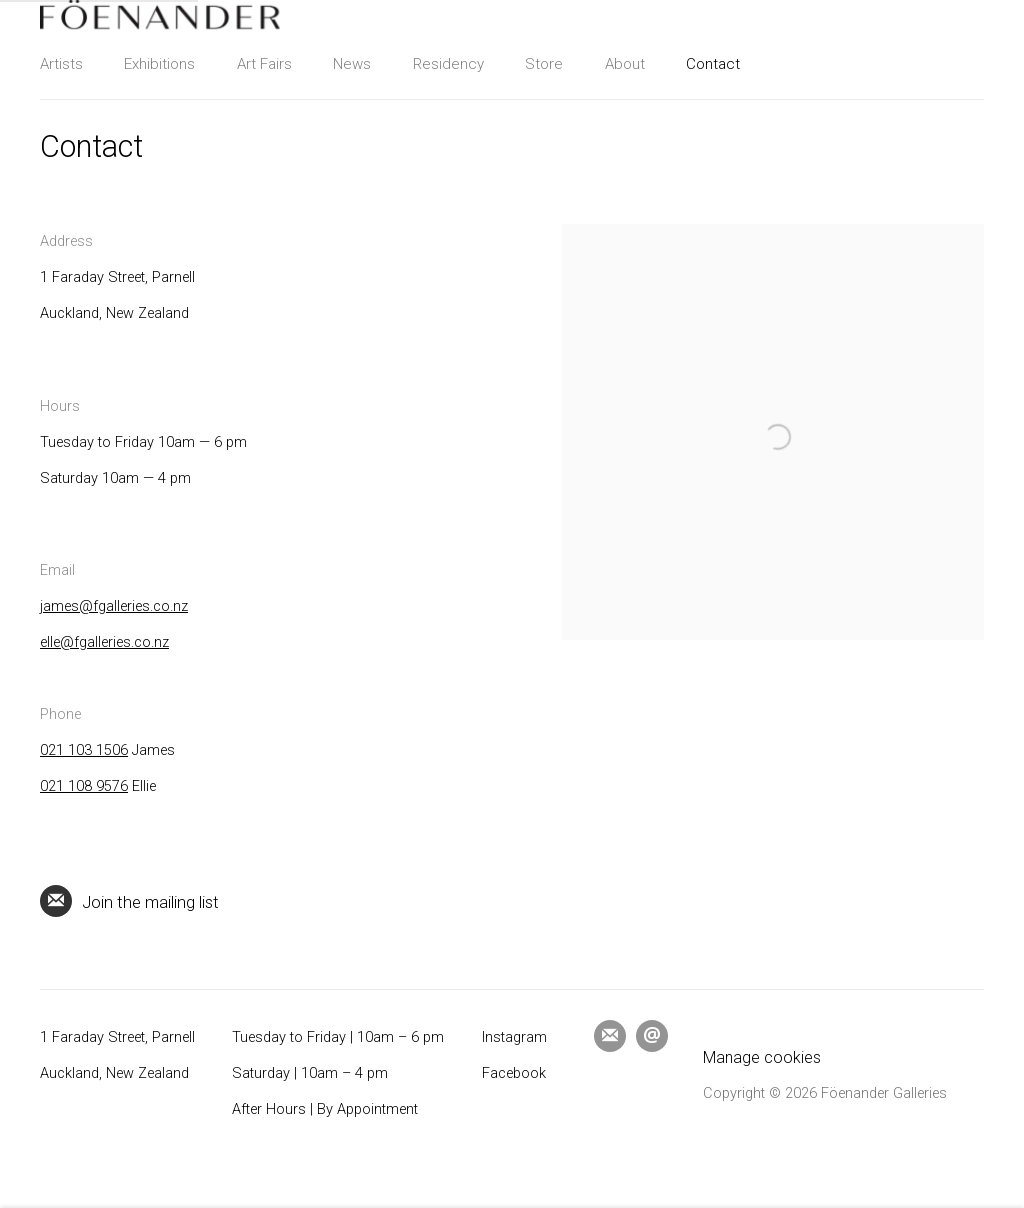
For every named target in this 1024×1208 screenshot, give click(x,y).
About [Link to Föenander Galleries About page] (625, 64)
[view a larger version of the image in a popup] (773, 242)
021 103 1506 (84, 750)
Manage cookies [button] (762, 1057)
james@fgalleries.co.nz (114, 606)
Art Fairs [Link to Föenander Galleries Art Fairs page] (264, 64)
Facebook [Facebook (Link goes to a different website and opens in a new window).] (514, 1073)
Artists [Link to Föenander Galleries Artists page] (61, 64)
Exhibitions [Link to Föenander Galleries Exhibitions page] (159, 64)
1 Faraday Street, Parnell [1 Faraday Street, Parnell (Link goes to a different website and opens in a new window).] (117, 1037)
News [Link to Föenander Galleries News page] (352, 64)
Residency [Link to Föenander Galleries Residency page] (448, 64)
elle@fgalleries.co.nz (104, 642)
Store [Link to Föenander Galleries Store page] (544, 64)
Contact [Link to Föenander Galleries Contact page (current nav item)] (713, 64)
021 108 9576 (84, 786)
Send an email (652, 1036)
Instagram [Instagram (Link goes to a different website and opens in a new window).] (514, 1037)
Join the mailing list (129, 901)
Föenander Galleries (160, 14)
